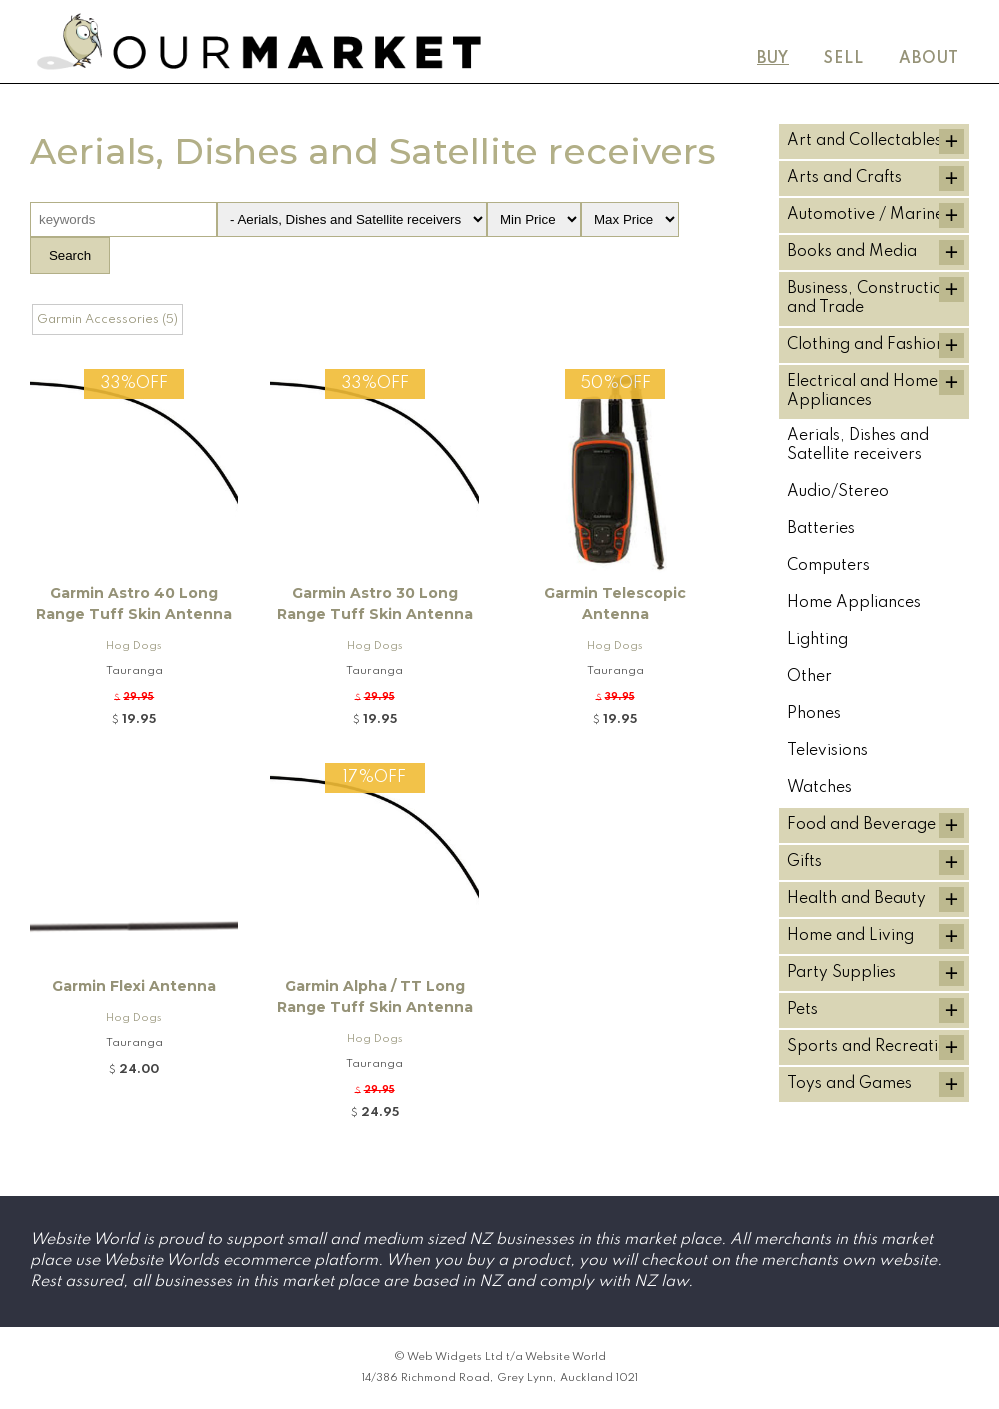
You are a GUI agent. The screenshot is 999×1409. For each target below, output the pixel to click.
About (929, 59)
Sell (844, 59)
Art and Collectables (864, 141)
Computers (828, 566)
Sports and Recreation (872, 1047)
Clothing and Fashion (866, 345)
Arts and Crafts (844, 178)
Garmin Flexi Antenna (134, 986)
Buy (773, 59)
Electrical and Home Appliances (862, 391)
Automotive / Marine (865, 215)
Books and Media (852, 252)
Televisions (827, 751)
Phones (814, 714)
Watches (819, 788)
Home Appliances (854, 603)
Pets (802, 1010)
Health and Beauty (856, 899)
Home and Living (850, 936)
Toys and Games (849, 1084)
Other (809, 677)
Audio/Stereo (838, 492)
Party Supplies (841, 973)
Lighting (817, 640)
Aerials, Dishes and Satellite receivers (858, 445)
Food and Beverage (861, 825)
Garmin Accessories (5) (107, 319)
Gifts (804, 862)
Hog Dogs (134, 646)
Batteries (821, 529)
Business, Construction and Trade (869, 298)
